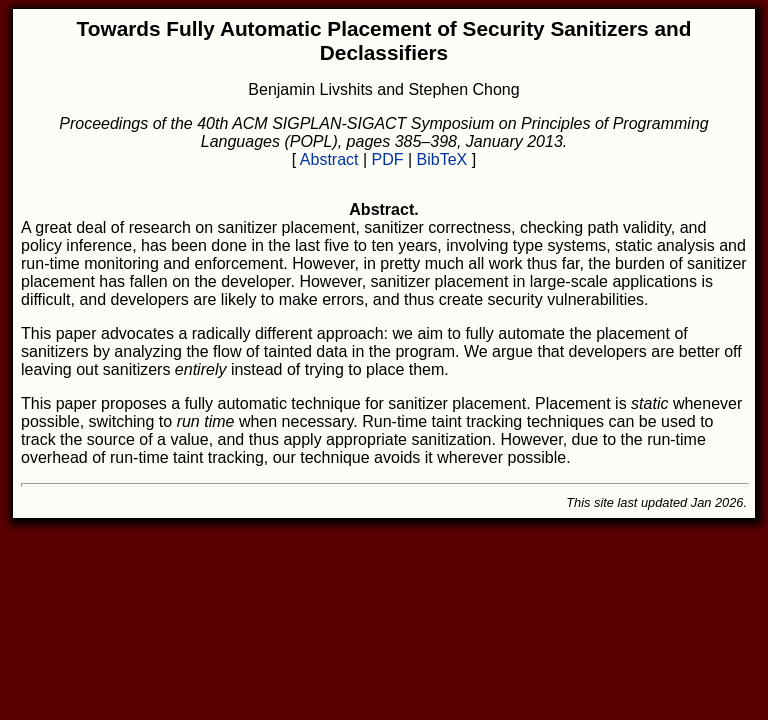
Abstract (329, 159)
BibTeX (442, 159)
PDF (388, 159)
